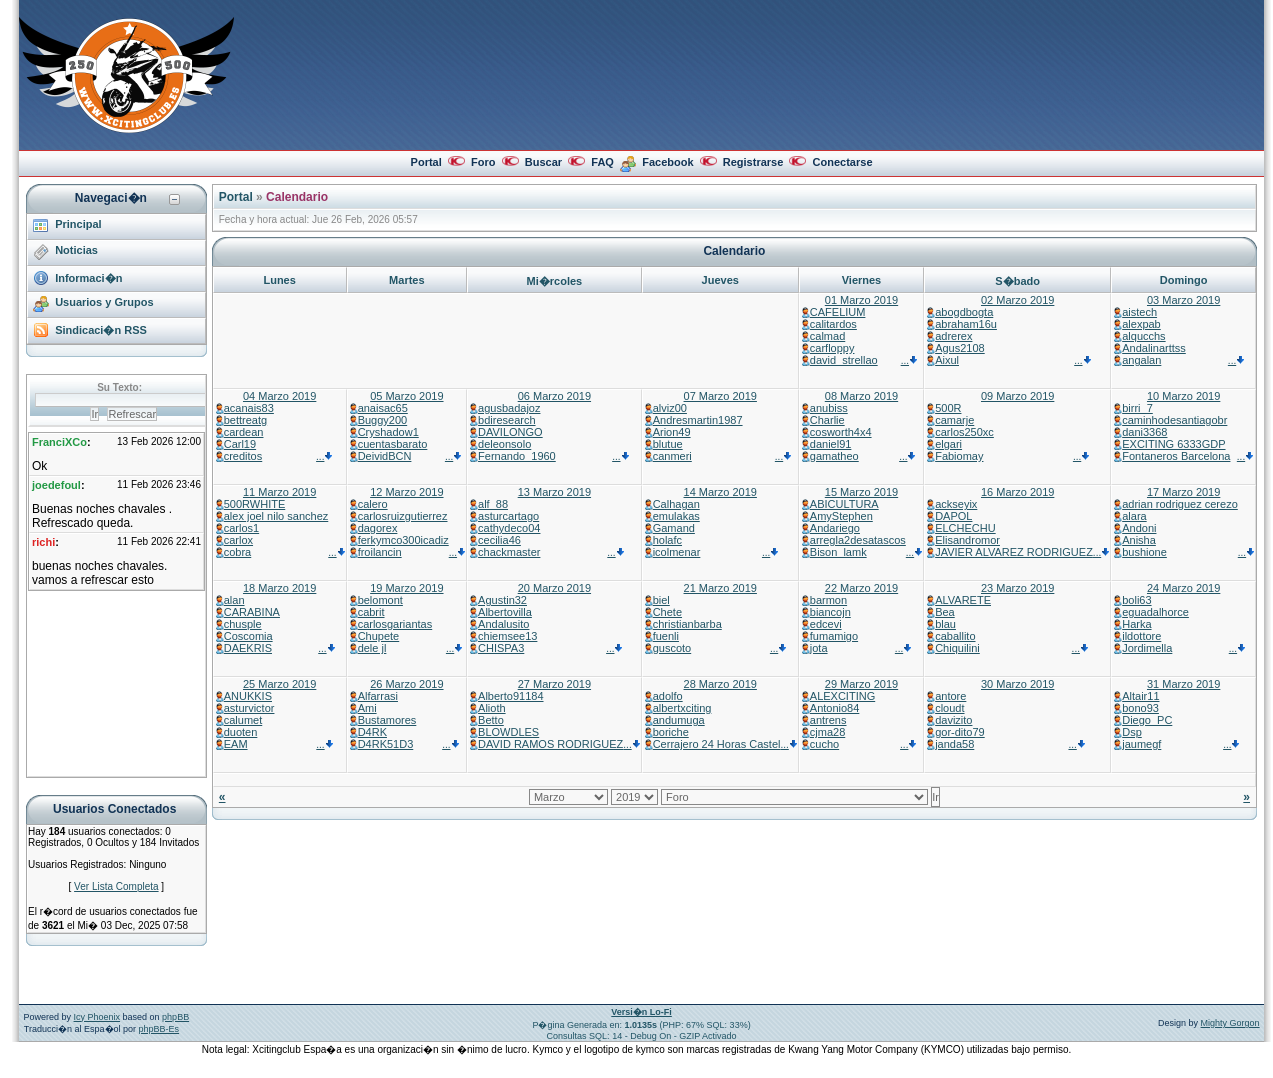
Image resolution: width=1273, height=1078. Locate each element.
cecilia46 (499, 540)
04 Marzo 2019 (279, 396)
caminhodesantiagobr (1174, 420)
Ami (367, 708)
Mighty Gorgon (1230, 1023)
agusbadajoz (509, 408)
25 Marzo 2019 (279, 684)
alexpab (1141, 324)
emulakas (676, 516)
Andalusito (503, 624)
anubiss (829, 408)
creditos (243, 456)
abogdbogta (964, 312)
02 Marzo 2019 (1017, 300)
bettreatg (245, 420)
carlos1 (241, 528)
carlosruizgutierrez (403, 516)
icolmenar (677, 552)
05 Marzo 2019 (406, 396)
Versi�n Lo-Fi (641, 1012)
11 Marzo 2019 (279, 492)
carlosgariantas (395, 624)
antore (950, 696)
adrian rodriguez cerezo (1180, 504)
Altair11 (1140, 696)
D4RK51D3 (386, 744)
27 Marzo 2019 (554, 684)
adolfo (668, 696)
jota (819, 648)
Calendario (297, 197)
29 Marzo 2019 (861, 684)
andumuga (679, 720)
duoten (241, 732)
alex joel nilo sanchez (276, 516)
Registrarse (753, 162)
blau (945, 624)
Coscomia (248, 636)
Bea (945, 612)
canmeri (672, 456)
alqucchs (1143, 336)
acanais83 (249, 408)
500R (948, 408)
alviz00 (670, 408)
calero (373, 504)
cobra (238, 552)
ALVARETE (963, 600)
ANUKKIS (248, 696)
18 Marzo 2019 (279, 588)
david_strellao (844, 360)
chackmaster (509, 552)
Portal (426, 162)
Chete (667, 612)
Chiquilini (957, 648)
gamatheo (834, 456)
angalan (1141, 360)
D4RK (372, 732)
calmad (827, 336)
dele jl (372, 648)
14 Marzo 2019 (720, 492)
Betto (491, 720)
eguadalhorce (1155, 612)
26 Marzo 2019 (406, 684)
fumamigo (834, 636)
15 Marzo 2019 (861, 492)
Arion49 (672, 432)
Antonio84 (835, 708)
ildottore (1141, 636)
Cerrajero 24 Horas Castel (717, 744)
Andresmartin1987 (698, 420)
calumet (243, 720)
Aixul (947, 360)
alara (1134, 516)
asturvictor (249, 708)
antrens (828, 720)
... (909, 360)
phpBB (175, 1017)
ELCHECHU (965, 528)
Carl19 (240, 444)
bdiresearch (506, 420)
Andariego (835, 528)
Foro (483, 162)
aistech (1139, 312)
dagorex (378, 528)
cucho (824, 744)
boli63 (1136, 600)
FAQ (602, 162)
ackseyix (956, 504)
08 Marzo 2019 (861, 396)
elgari (948, 444)
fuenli (666, 636)
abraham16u (966, 324)
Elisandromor (967, 540)
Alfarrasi (378, 696)
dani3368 (1144, 432)
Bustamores (387, 720)
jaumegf (1141, 744)
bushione (1144, 552)
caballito (955, 636)
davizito (953, 720)
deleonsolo (504, 444)
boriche (671, 732)
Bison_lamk (838, 552)
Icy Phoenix (97, 1017)
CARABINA (252, 612)
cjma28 (827, 732)
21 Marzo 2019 (720, 588)
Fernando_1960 (517, 456)
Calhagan (676, 504)
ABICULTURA (844, 504)
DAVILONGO (510, 432)
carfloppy (832, 348)
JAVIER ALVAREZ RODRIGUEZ (1014, 552)
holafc (667, 540)
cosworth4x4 (841, 432)
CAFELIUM (838, 312)
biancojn (830, 612)
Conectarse (843, 162)
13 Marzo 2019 (554, 492)
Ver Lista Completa (116, 886)
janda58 (954, 744)
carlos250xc (964, 432)
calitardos (833, 324)
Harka (1136, 624)
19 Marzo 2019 (406, 588)
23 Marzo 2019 (1017, 588)
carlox (238, 540)
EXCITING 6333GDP (1173, 444)
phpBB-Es (159, 1029)
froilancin (380, 552)
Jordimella (1147, 648)
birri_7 (1137, 408)
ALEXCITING (842, 696)
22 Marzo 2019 (861, 588)
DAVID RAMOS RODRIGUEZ (550, 744)
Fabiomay (959, 456)
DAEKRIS (248, 648)
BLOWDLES (508, 732)
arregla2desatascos (858, 540)
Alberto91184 (510, 696)
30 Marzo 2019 (1017, 684)
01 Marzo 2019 (861, 300)
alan (234, 600)
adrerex (953, 336)
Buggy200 (383, 420)
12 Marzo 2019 (406, 492)
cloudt (949, 708)
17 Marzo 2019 (1183, 492)
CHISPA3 (501, 648)
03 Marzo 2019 (1183, 300)
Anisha (1139, 540)
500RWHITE (255, 504)
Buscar (543, 162)
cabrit (371, 612)
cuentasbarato (393, 444)
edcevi (826, 624)
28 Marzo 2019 (720, 684)
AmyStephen (841, 516)
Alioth (492, 708)
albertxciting (682, 708)
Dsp (1132, 732)
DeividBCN (385, 456)
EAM (236, 744)
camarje (954, 420)
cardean (244, 432)
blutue (668, 444)
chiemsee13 (507, 636)
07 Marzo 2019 (720, 396)
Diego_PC (1147, 720)
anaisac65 (383, 408)
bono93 (1140, 708)
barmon (828, 600)
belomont (380, 600)
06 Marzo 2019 (554, 396)
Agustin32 (502, 600)
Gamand (674, 528)
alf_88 (493, 504)
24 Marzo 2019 (1183, 588)
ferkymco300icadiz (403, 540)
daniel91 (831, 444)
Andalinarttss (1154, 348)
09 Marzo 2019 (1017, 396)
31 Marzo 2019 (1183, 684)
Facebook (667, 162)
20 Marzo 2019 (554, 588)
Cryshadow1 (388, 432)
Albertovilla (505, 612)
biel (661, 600)
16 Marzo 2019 (1017, 492)
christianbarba (687, 624)
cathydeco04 (509, 528)
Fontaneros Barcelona (1176, 456)
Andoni (1139, 528)
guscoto (672, 648)
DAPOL (953, 516)
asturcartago (508, 516)
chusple (243, 624)
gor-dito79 (960, 732)
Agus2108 (960, 348)
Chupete (379, 636)
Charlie (827, 420)
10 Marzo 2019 (1183, 396)
